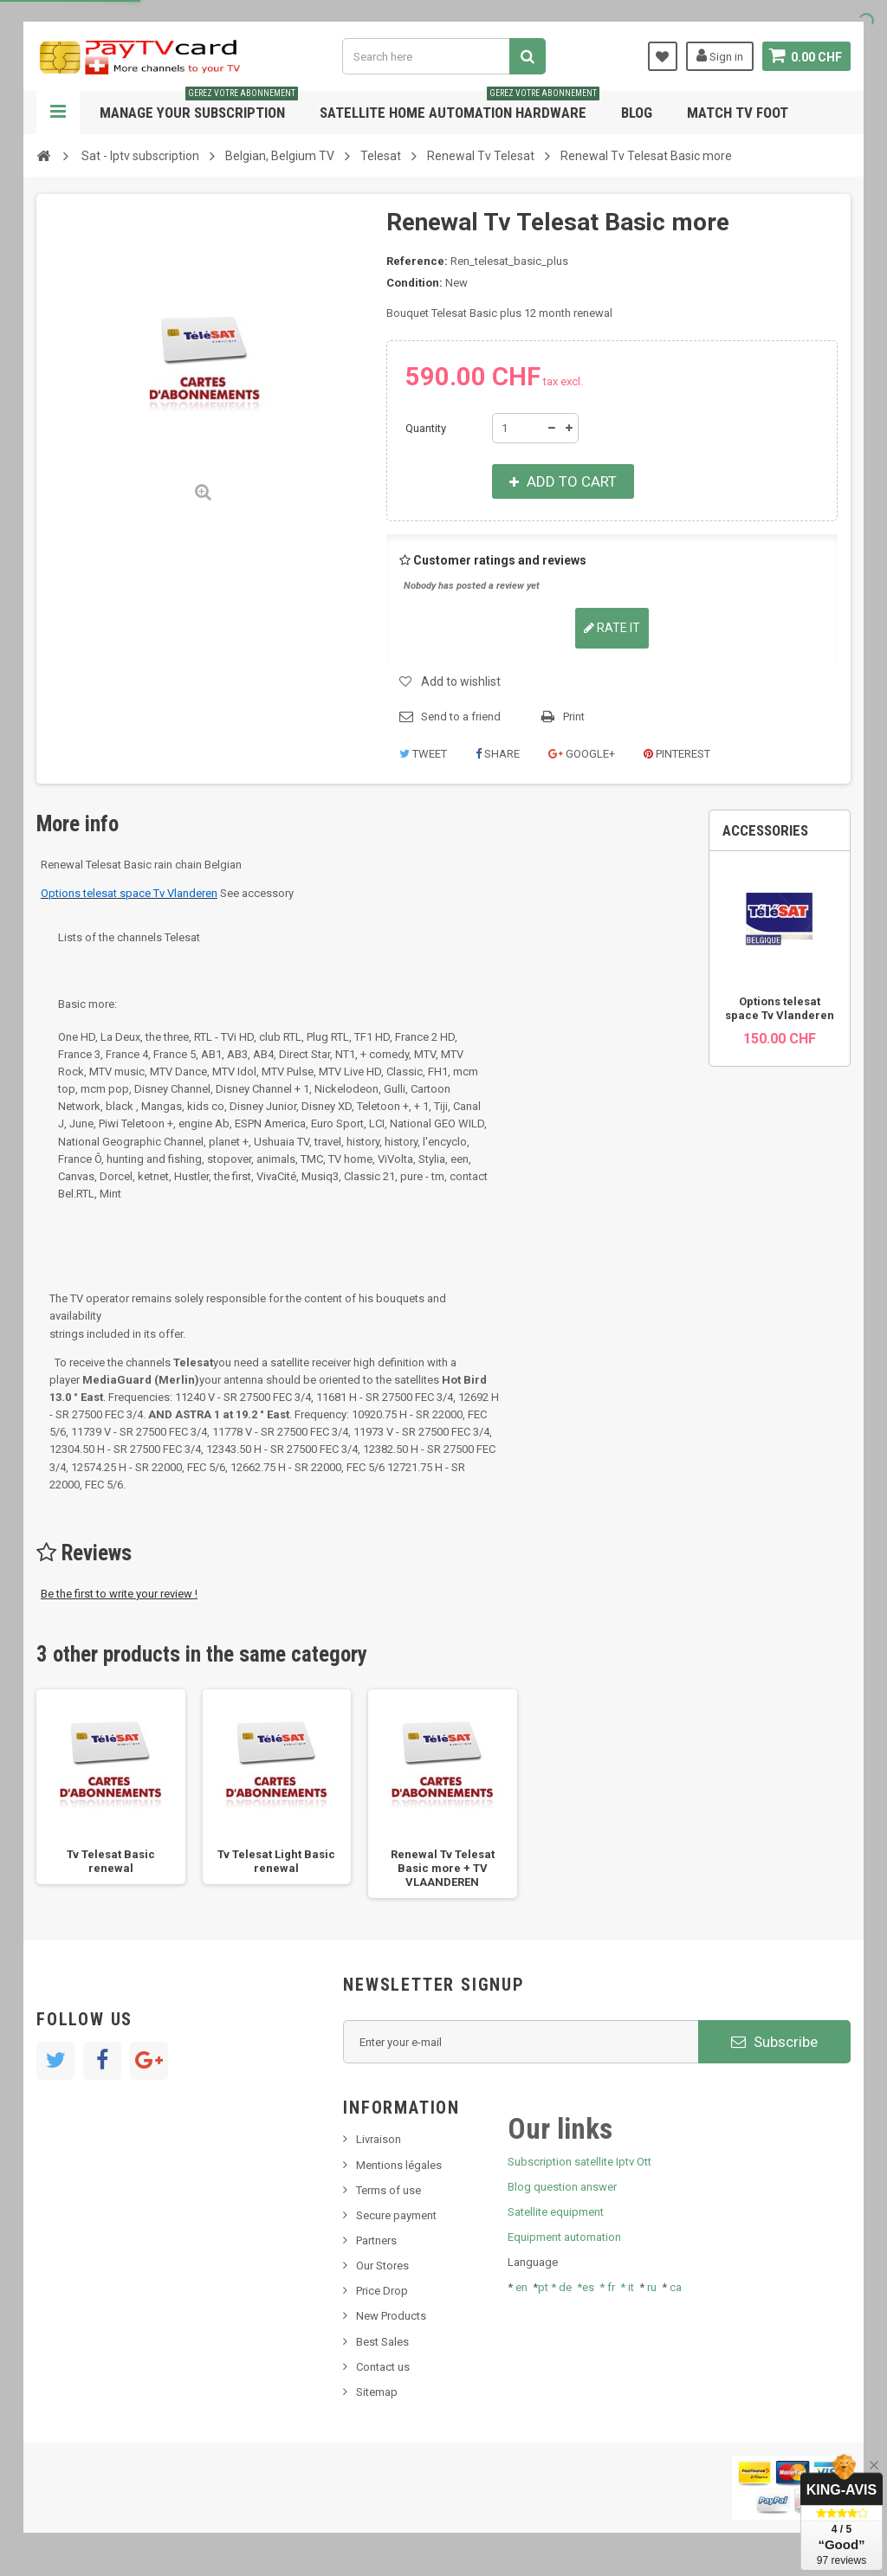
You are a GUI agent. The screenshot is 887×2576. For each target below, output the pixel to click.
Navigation (58, 112)
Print (574, 716)
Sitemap (377, 2392)
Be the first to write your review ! (119, 1593)
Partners (376, 2240)
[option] (111, 1787)
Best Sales (382, 2341)
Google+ (581, 753)
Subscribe (774, 2041)
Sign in (719, 55)
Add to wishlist (461, 681)
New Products (391, 2315)
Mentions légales (399, 2165)
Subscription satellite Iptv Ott (579, 2161)
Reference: (417, 261)
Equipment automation (564, 2237)
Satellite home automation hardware (459, 106)
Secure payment (396, 2215)
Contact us (383, 2366)
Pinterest (677, 753)
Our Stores (382, 2265)
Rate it (612, 628)
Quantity (425, 428)
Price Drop (382, 2290)
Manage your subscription (199, 106)
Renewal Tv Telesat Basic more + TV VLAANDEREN (443, 1868)
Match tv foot (737, 112)
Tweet (423, 753)
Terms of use (388, 2190)
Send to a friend (461, 716)
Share (498, 753)
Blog (636, 112)
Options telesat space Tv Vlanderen (779, 1008)
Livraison (378, 2139)
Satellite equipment (556, 2211)
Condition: (414, 282)
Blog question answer (562, 2186)
